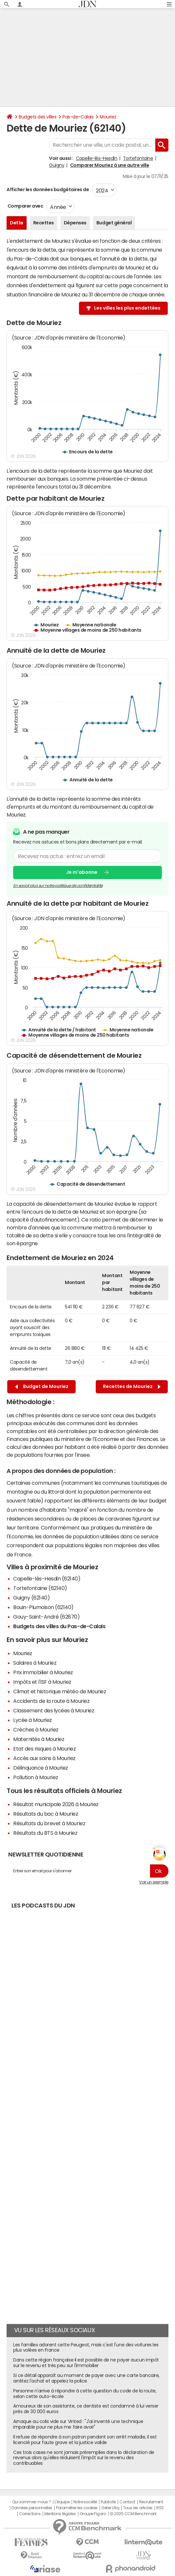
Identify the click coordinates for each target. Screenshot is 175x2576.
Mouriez (108, 116)
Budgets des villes (37, 116)
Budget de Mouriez (41, 1386)
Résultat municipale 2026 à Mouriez (56, 1804)
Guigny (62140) (31, 1597)
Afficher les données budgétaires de (48, 189)
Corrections (30, 2514)
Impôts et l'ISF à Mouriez (42, 1681)
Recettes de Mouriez (132, 1386)
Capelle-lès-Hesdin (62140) (47, 1578)
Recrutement (151, 2502)
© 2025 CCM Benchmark (133, 2514)
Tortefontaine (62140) (40, 1588)
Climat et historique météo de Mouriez (59, 1691)
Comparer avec (25, 206)
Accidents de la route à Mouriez (51, 1701)
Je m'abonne (81, 872)
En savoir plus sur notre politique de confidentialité (58, 886)
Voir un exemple (153, 1882)
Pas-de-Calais (78, 116)
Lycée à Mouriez (32, 1720)
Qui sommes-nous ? (31, 2502)
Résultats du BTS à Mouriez (45, 1832)
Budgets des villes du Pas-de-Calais (59, 1626)
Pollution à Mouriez (35, 1777)
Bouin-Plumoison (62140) (43, 1607)
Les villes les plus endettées (127, 308)
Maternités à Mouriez (38, 1739)
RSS (160, 2508)
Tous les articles (138, 2508)
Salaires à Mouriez (34, 1662)
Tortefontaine (138, 158)
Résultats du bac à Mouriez (45, 1813)
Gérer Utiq (110, 2508)
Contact (127, 2502)
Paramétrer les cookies (76, 2508)
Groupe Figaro (93, 2514)
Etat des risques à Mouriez (44, 1748)
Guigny (56, 165)
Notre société (85, 2502)
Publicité (108, 2502)
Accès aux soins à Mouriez (44, 1758)
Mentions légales (60, 2514)
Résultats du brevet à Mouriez (49, 1823)
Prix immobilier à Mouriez (43, 1672)
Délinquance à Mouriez (40, 1767)
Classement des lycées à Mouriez (53, 1710)
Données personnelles (32, 2508)
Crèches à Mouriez (36, 1729)
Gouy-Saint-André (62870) (46, 1616)
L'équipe (62, 2502)
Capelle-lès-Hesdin (96, 158)
